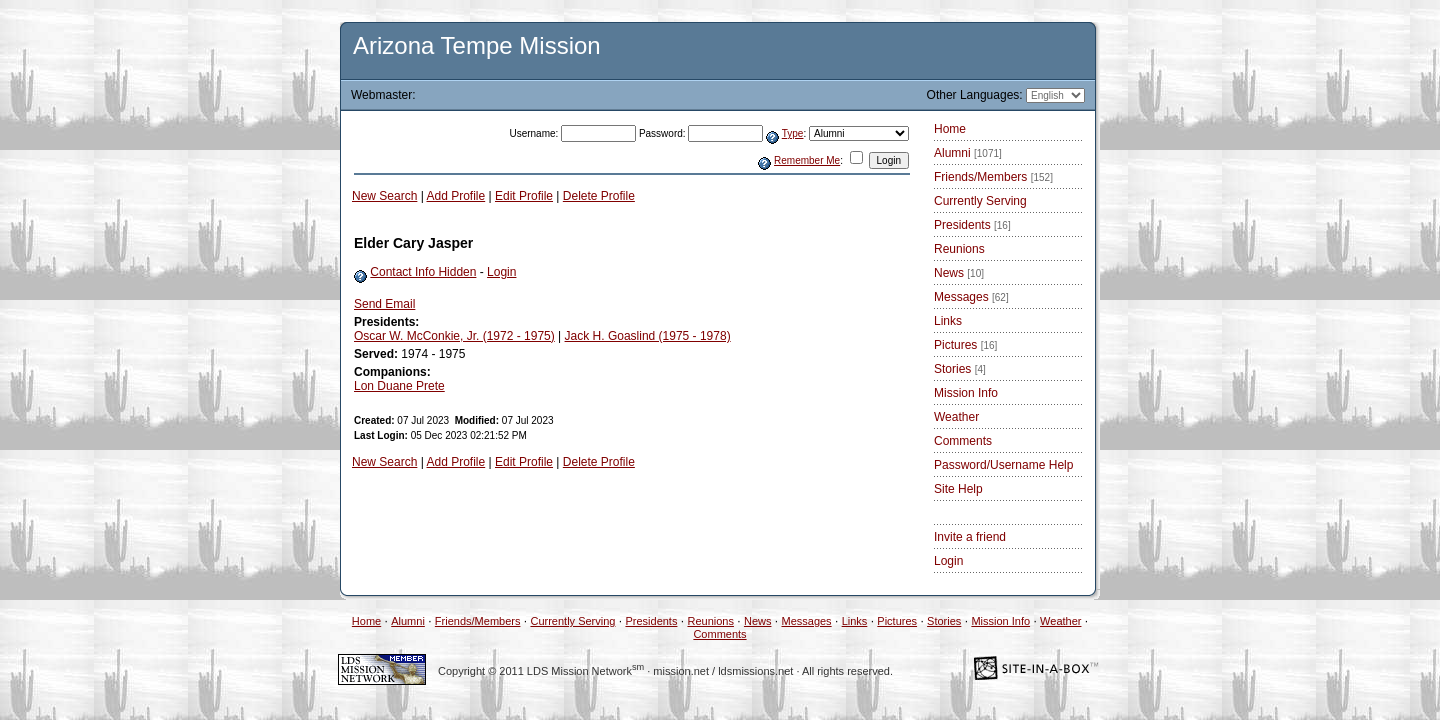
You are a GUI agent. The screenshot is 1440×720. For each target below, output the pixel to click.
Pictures (965, 345)
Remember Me (807, 160)
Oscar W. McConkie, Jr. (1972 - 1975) (454, 336)
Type (793, 133)
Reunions (959, 249)
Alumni (968, 153)
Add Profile (456, 196)
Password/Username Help (1003, 465)
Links (948, 321)
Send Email (384, 304)
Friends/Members (993, 177)
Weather (956, 417)
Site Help (958, 489)
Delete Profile (599, 196)
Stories (960, 369)
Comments (963, 441)
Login (501, 272)
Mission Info (966, 393)
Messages (971, 297)
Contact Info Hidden (423, 272)
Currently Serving (980, 201)
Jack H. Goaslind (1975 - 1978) (648, 336)
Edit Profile (524, 196)
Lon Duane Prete (399, 386)
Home (950, 129)
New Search (384, 196)
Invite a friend (970, 537)
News (959, 273)
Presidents (972, 225)
